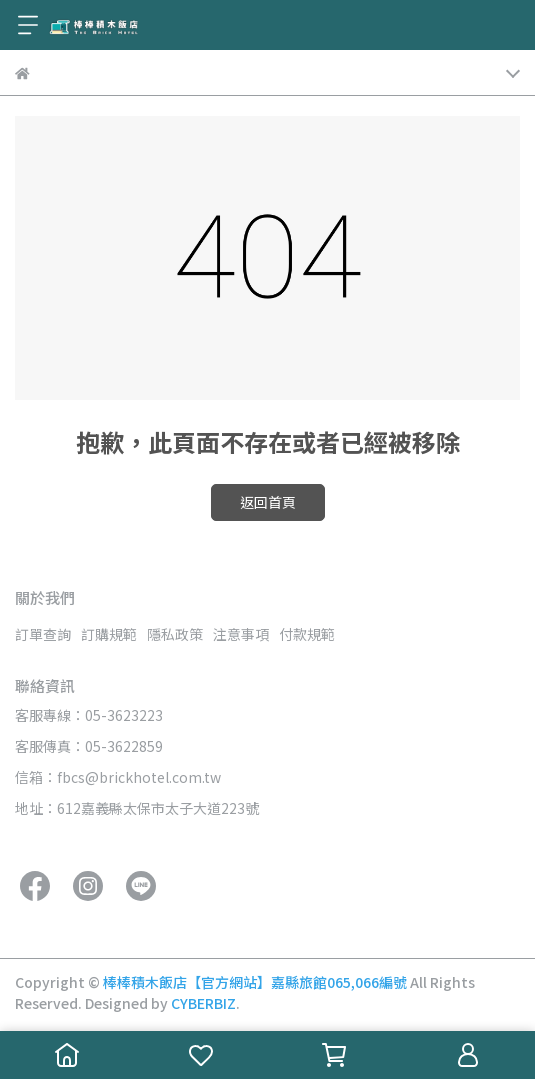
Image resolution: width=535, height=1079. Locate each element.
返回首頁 (268, 502)
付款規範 (307, 634)
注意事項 (241, 634)
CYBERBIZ (203, 1003)
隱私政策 (175, 634)
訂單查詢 (43, 634)
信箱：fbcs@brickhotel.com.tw (118, 777)
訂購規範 (109, 634)
